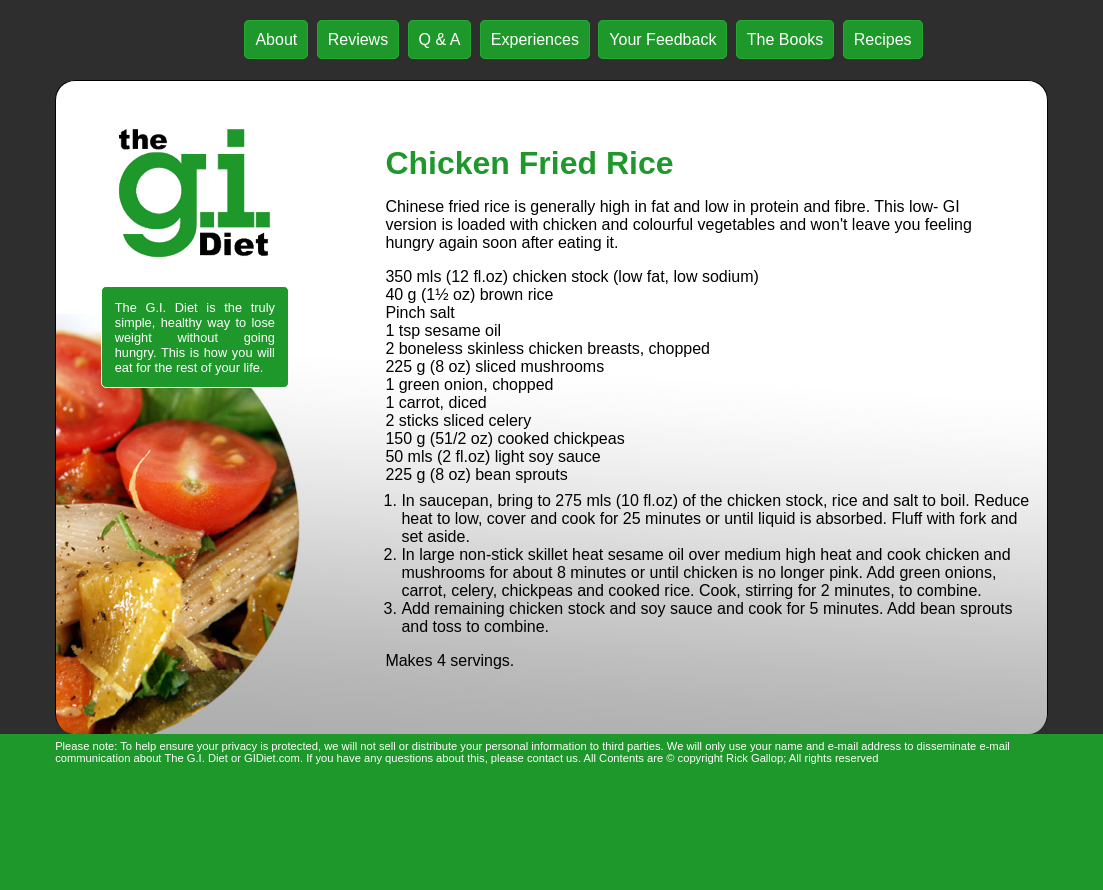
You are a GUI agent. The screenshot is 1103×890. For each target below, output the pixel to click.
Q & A (440, 39)
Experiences (535, 39)
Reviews (358, 39)
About (276, 39)
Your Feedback (662, 39)
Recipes (883, 39)
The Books (785, 39)
